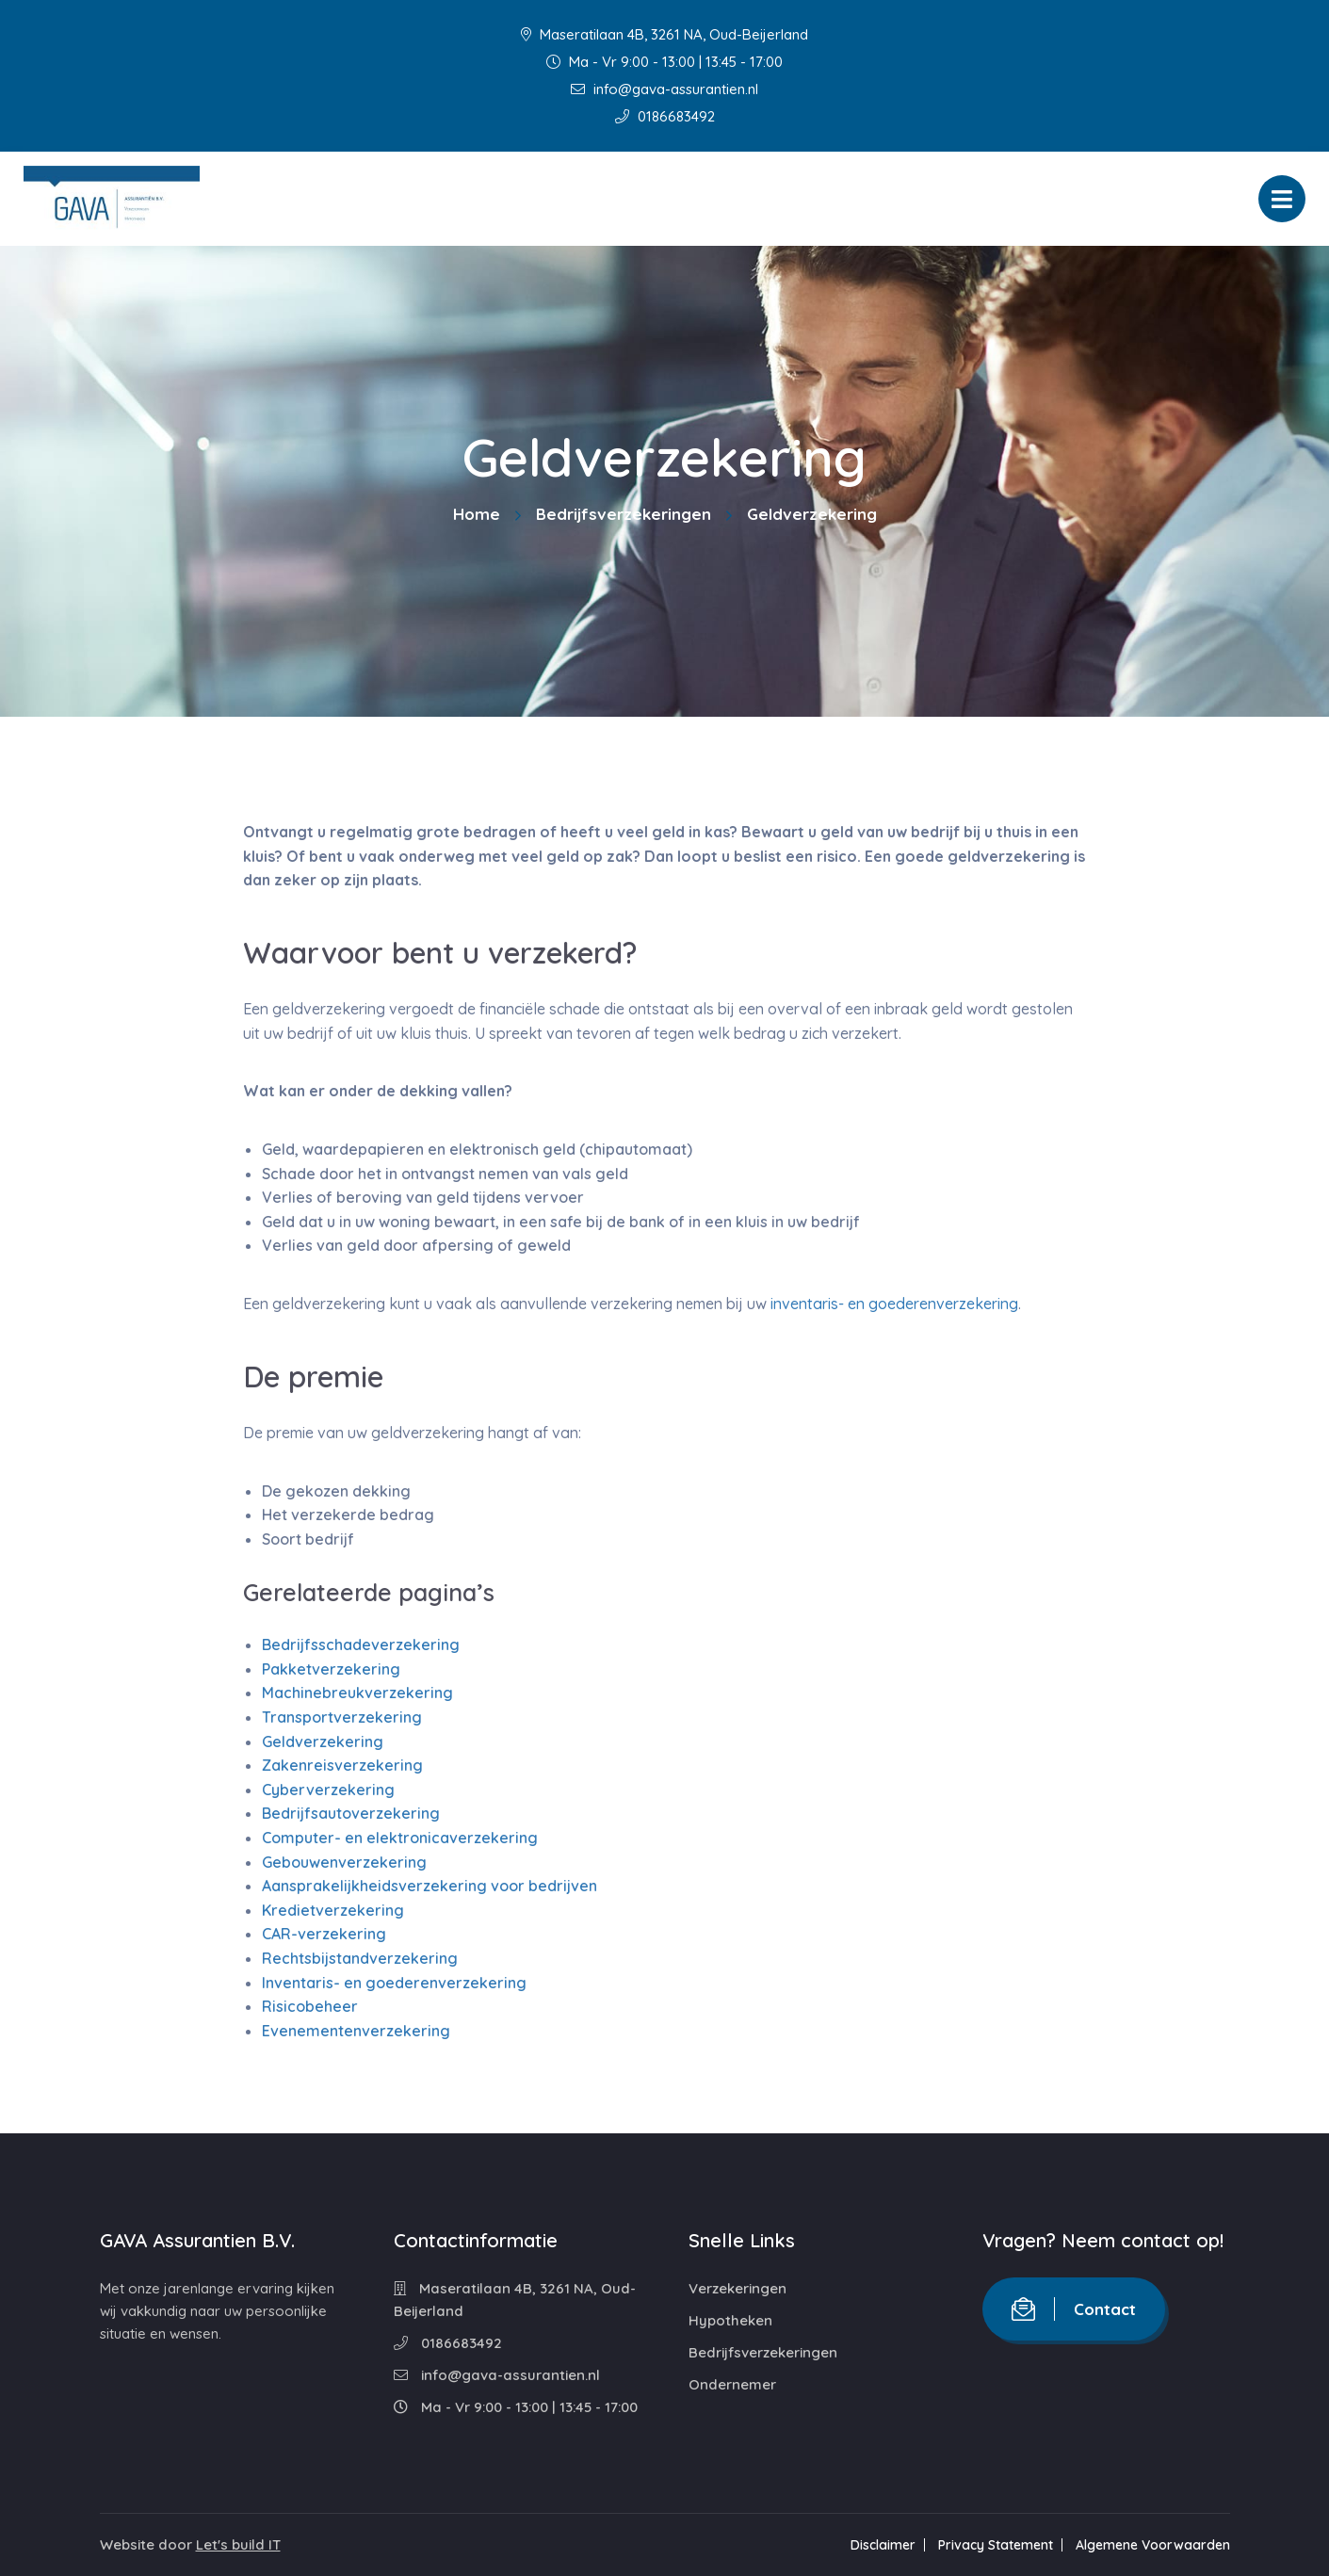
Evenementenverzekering (356, 2030)
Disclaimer (883, 2544)
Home (476, 514)
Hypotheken (730, 2320)
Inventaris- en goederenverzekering (394, 1982)
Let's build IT (238, 2544)
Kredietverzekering (333, 1910)
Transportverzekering (342, 1717)
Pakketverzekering (331, 1669)
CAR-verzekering (324, 1933)
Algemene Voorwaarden (1153, 2544)
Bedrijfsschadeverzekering (361, 1644)
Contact (1074, 2309)
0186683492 (665, 116)
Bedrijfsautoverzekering (351, 1813)
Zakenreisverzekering (342, 1765)
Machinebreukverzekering (357, 1692)
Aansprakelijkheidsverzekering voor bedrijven (429, 1885)
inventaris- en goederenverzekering (894, 1303)
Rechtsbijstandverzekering (360, 1958)
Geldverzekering (322, 1741)
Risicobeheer (310, 2006)
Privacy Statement (995, 2544)
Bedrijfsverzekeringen (623, 514)
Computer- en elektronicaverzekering (400, 1837)
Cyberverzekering (328, 1789)
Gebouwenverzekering (344, 1862)
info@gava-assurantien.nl (664, 89)
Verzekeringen (737, 2288)
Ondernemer (732, 2384)
